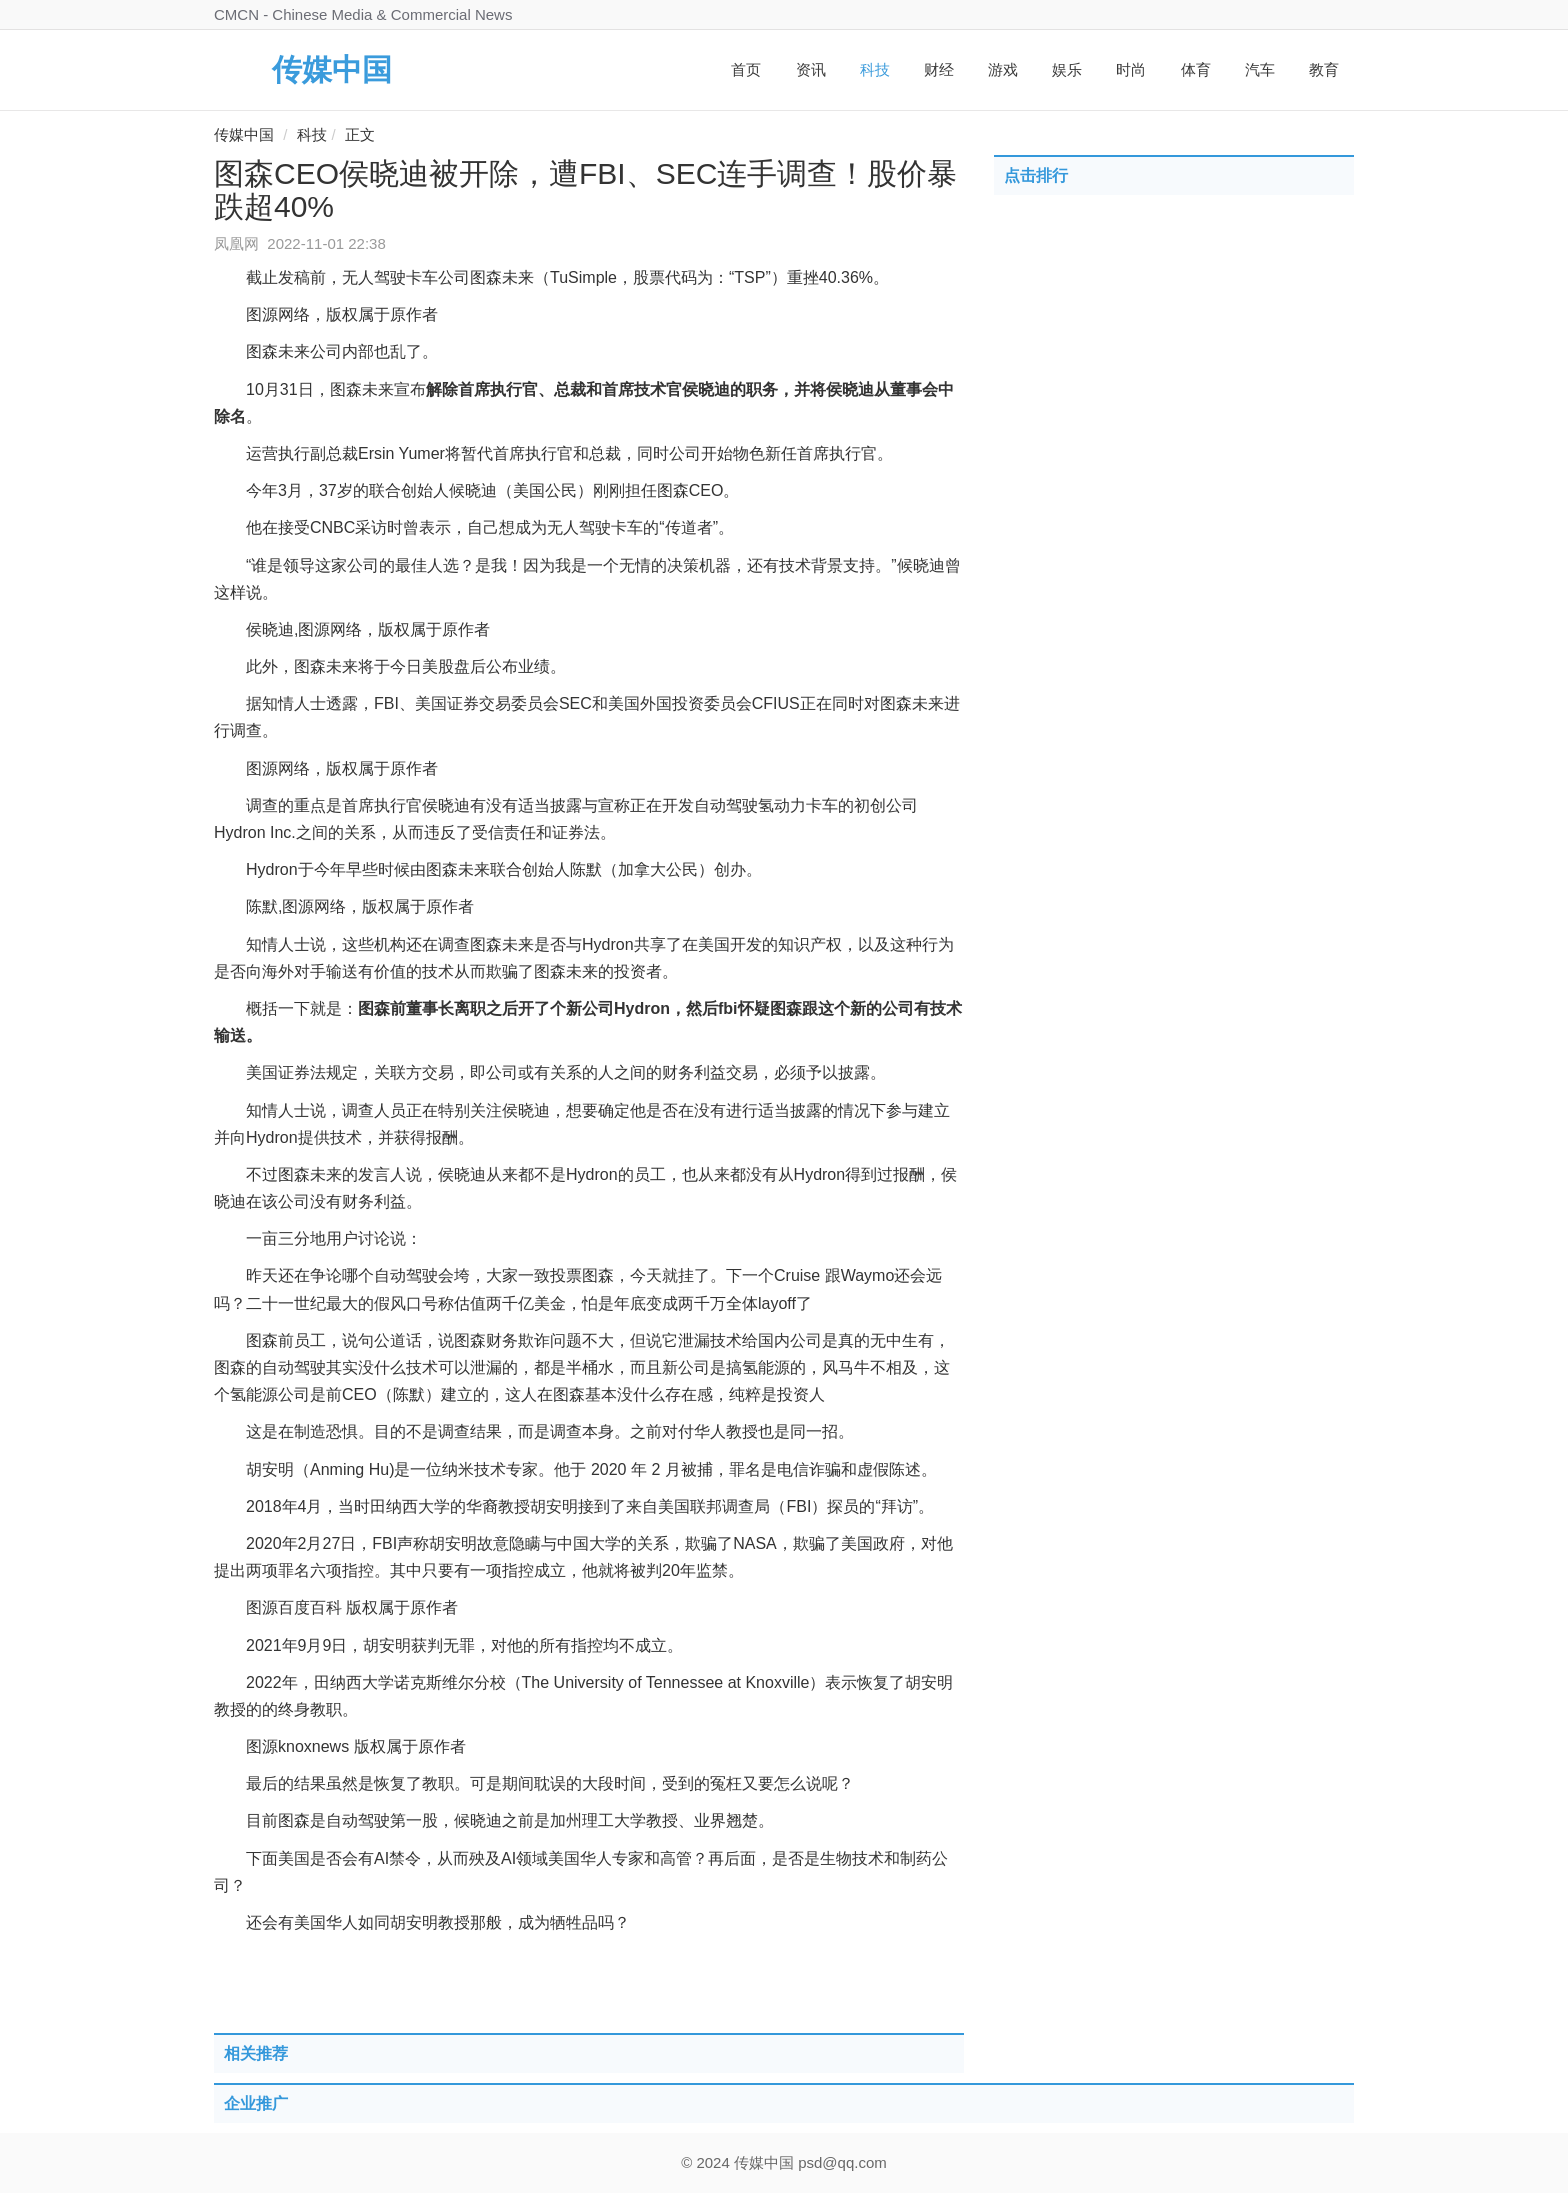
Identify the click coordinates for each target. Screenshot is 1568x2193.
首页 (746, 69)
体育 (1196, 69)
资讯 (811, 69)
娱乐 (1067, 69)
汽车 (1260, 69)
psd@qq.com (842, 2162)
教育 (1324, 69)
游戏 (1003, 69)
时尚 (1131, 69)
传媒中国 (332, 69)
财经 (939, 69)
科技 (875, 69)
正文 (360, 134)
